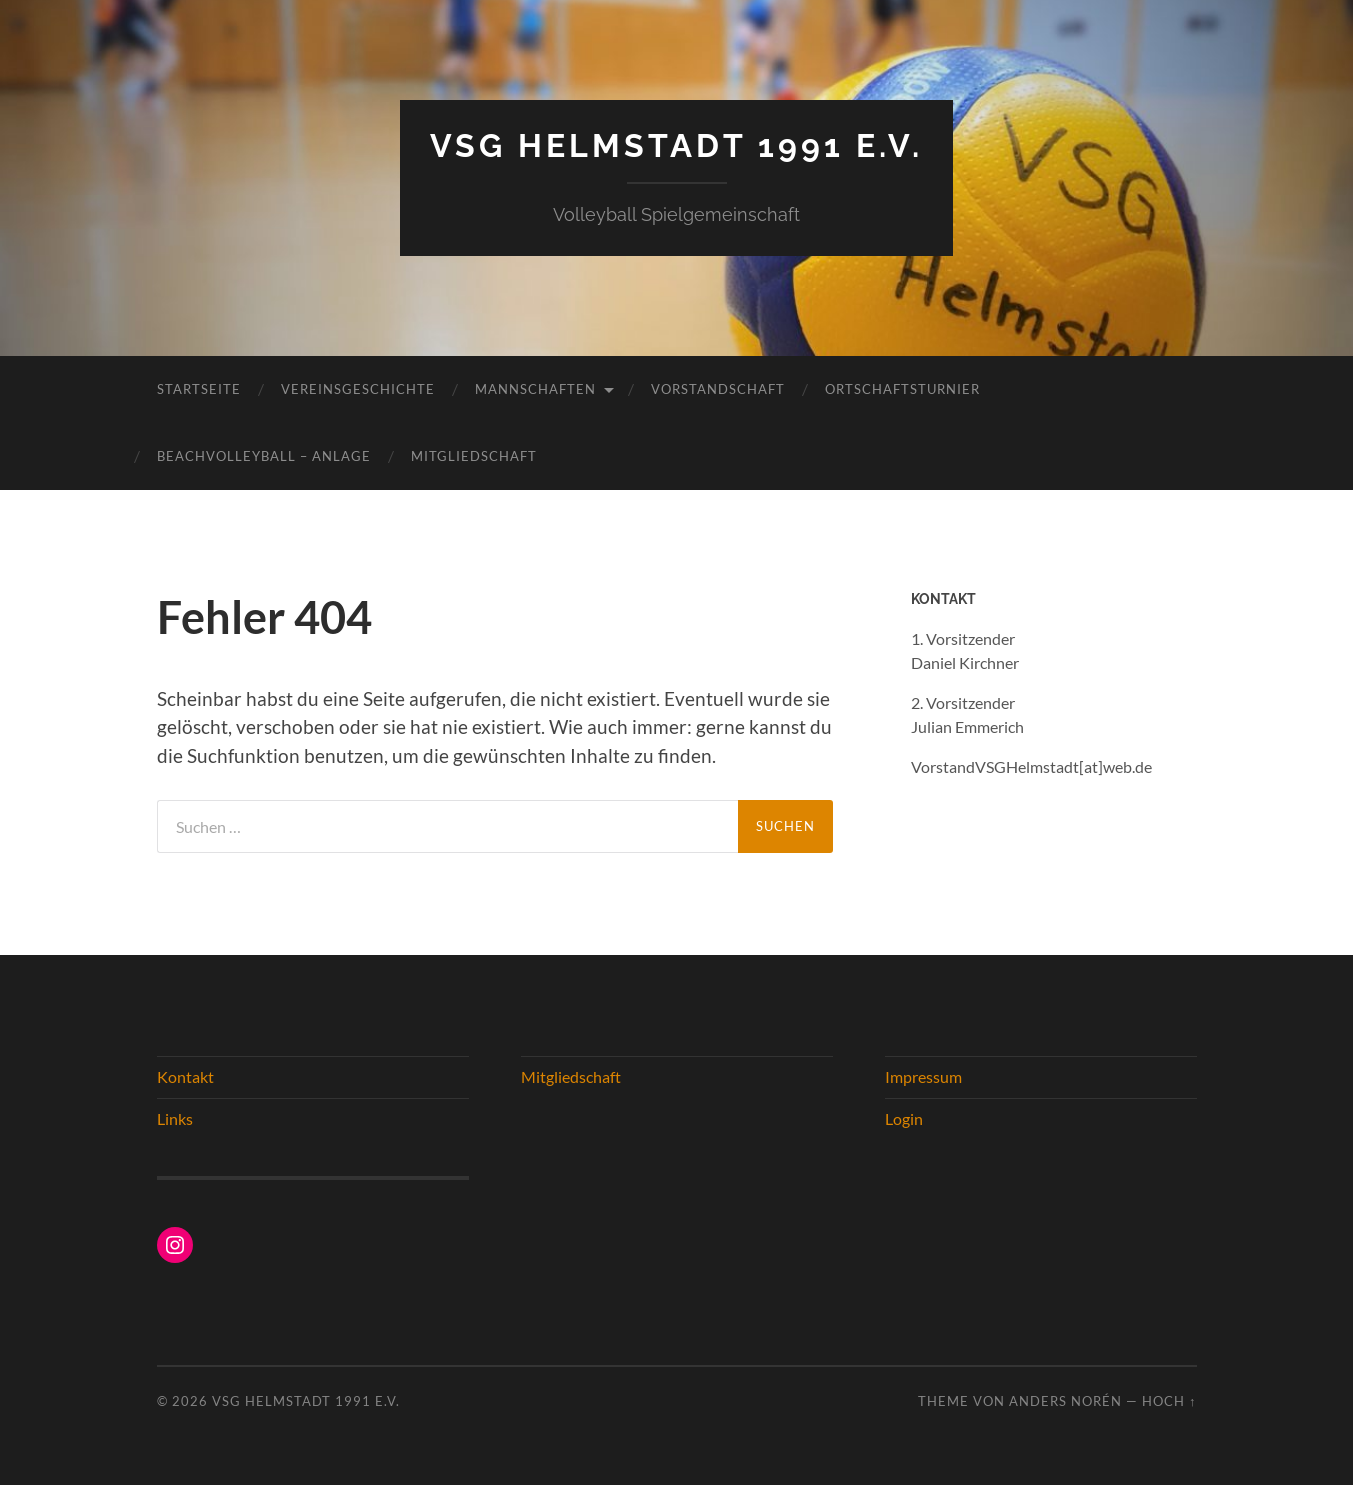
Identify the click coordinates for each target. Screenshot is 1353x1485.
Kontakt (185, 1076)
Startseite (199, 389)
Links (175, 1118)
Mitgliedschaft (474, 456)
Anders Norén (1065, 1401)
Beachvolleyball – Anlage (264, 456)
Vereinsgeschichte (358, 389)
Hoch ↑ (1169, 1401)
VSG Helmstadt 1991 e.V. (676, 145)
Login (904, 1118)
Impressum (923, 1076)
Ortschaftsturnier (902, 389)
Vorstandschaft (718, 389)
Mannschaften (535, 389)
